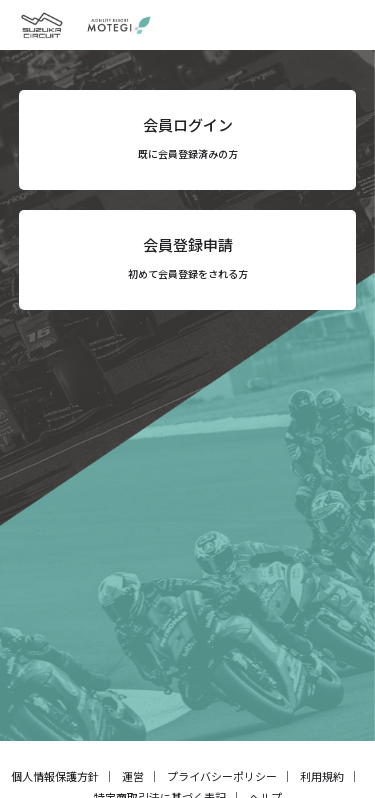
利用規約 (322, 776)
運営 (133, 776)
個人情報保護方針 (55, 776)
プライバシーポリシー (222, 776)
